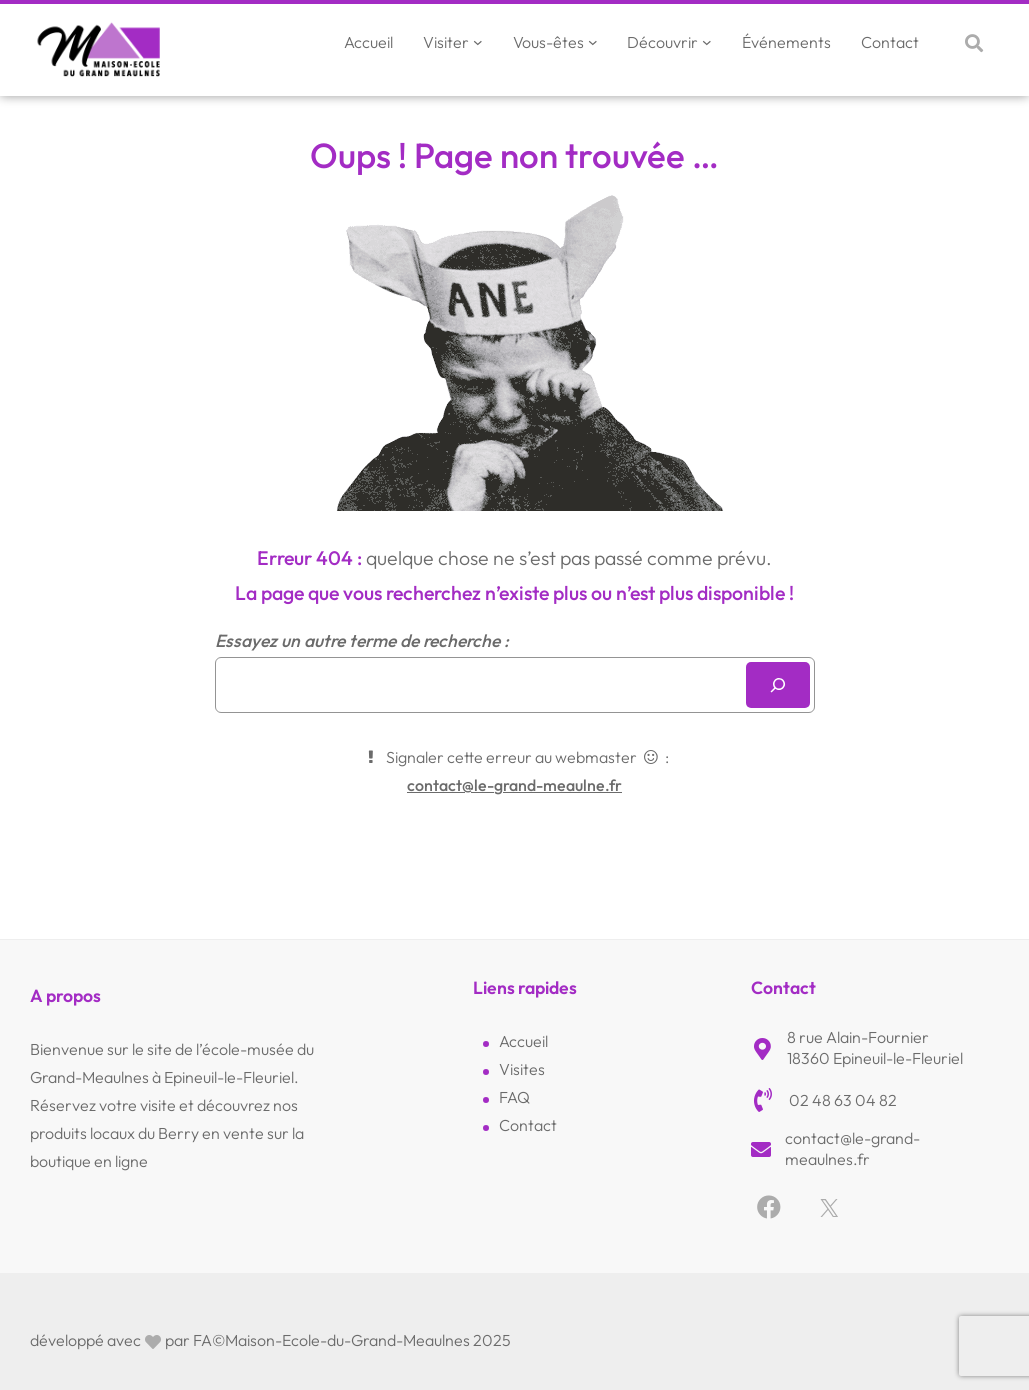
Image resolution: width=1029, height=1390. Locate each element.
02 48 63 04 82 (843, 1100)
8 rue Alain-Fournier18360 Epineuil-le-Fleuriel (875, 1047)
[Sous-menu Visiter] (478, 42)
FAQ (514, 1097)
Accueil (523, 1041)
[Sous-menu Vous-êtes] (593, 42)
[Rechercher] (778, 685)
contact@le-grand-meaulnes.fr (852, 1148)
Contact (528, 1125)
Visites (522, 1069)
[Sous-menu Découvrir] (707, 42)
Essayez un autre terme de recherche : (362, 640)
